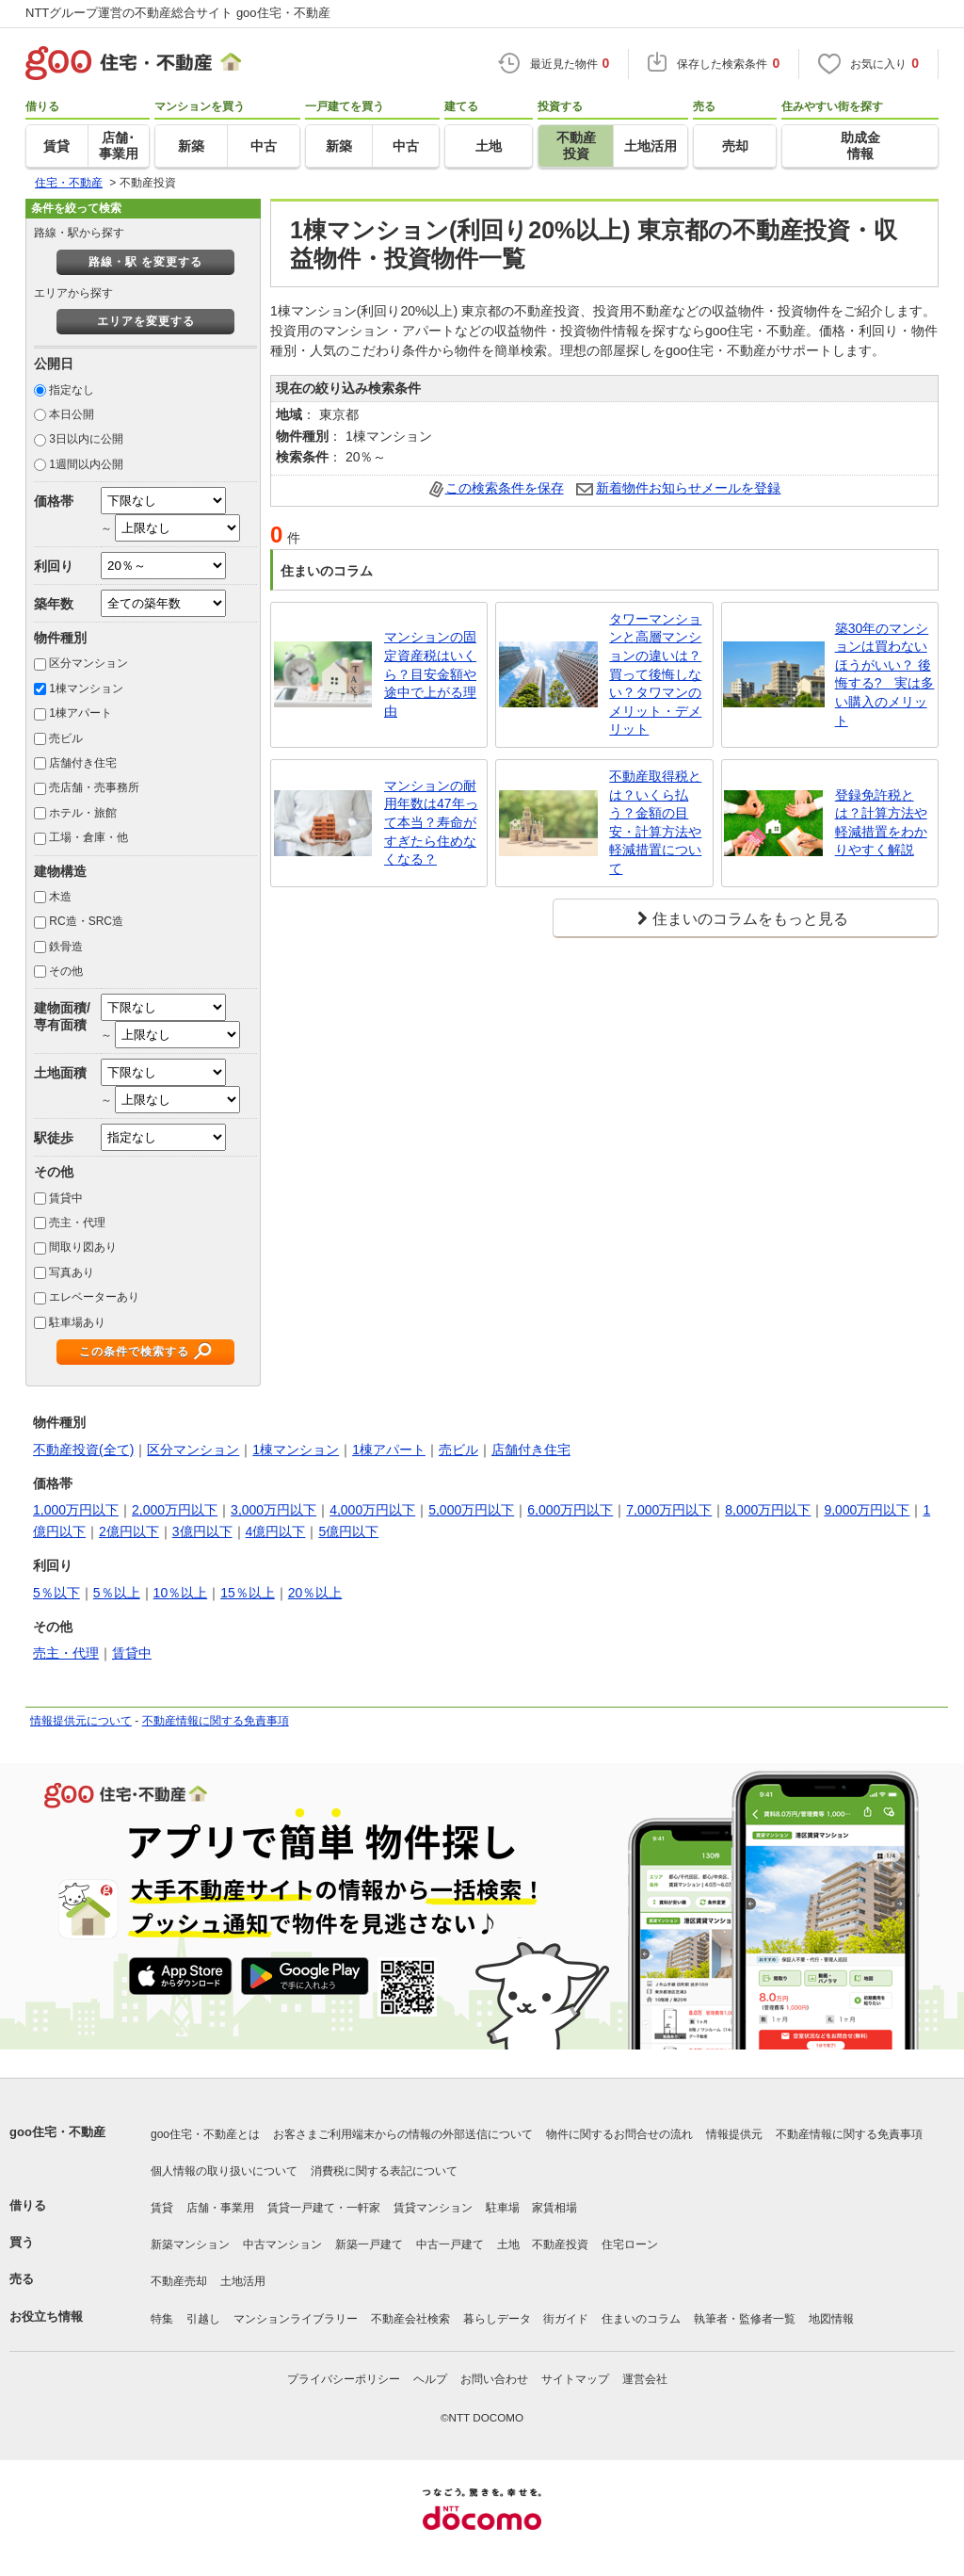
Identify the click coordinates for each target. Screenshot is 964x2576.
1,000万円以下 (76, 1509)
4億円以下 (276, 1531)
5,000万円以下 (471, 1509)
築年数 (53, 603)
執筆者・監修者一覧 (744, 2318)
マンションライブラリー (295, 2318)
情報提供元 (734, 2134)
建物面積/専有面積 (62, 1015)
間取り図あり (83, 1247)
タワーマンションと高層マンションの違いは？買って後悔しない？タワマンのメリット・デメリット (655, 674)
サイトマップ (575, 2379)
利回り (53, 566)
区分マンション (88, 663)
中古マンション (282, 2244)
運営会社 (644, 2379)
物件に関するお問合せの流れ (619, 2134)
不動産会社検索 (410, 2318)
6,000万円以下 (570, 1509)
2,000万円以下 (174, 1509)
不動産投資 (560, 2244)
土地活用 (242, 2281)
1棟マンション (86, 688)
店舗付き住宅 (83, 763)
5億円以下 (348, 1531)
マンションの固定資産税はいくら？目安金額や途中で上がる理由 (430, 673)
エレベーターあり (94, 1297)
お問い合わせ (494, 2379)
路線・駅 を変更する (145, 261)
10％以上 (180, 1592)
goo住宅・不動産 (57, 2132)
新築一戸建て (369, 2244)
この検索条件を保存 (504, 487)
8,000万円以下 (768, 1509)
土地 (508, 2244)
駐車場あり (77, 1322)
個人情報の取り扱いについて (224, 2171)
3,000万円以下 (273, 1509)
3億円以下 (202, 1531)
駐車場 (503, 2207)
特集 (162, 2318)
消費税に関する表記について (384, 2171)
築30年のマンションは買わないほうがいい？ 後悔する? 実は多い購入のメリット (885, 674)
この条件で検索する (134, 1351)
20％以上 (315, 1592)
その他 (66, 971)
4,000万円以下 (372, 1509)
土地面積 (60, 1072)
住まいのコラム (641, 2318)
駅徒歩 (53, 1137)
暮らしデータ (497, 2318)
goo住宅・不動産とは (205, 2134)
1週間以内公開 (86, 464)
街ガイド (565, 2318)
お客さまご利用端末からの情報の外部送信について (403, 2134)
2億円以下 (129, 1531)
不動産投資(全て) (83, 1449)
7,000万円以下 (669, 1509)
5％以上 (116, 1592)
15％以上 (247, 1592)
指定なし (71, 390)
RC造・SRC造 (86, 921)
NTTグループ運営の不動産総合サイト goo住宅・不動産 (177, 13)
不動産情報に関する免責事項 (215, 1720)
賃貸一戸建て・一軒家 (323, 2207)
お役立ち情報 (46, 2316)
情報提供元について (81, 1720)
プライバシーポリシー (343, 2379)
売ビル (66, 738)
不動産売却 (179, 2281)
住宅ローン (630, 2244)
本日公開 (71, 414)
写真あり (71, 1272)
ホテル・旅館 (83, 812)
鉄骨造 (66, 946)
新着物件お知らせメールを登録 (688, 487)
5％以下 (56, 1592)
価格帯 (53, 501)
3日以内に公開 (86, 439)
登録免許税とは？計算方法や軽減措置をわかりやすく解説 (881, 822)
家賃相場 (554, 2207)
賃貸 (162, 2207)
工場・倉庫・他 (88, 837)
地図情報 (831, 2318)
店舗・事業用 (220, 2207)
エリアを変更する (146, 321)
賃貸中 (66, 1198)
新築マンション (190, 2244)
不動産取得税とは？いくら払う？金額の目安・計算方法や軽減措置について (655, 822)
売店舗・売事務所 (94, 787)
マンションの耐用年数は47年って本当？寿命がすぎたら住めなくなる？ (431, 822)
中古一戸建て (450, 2244)
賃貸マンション (433, 2207)
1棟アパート (80, 713)
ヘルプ (430, 2379)
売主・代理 (77, 1222)
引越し (203, 2318)
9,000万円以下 (866, 1509)
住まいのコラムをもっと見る (750, 919)
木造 (60, 896)
